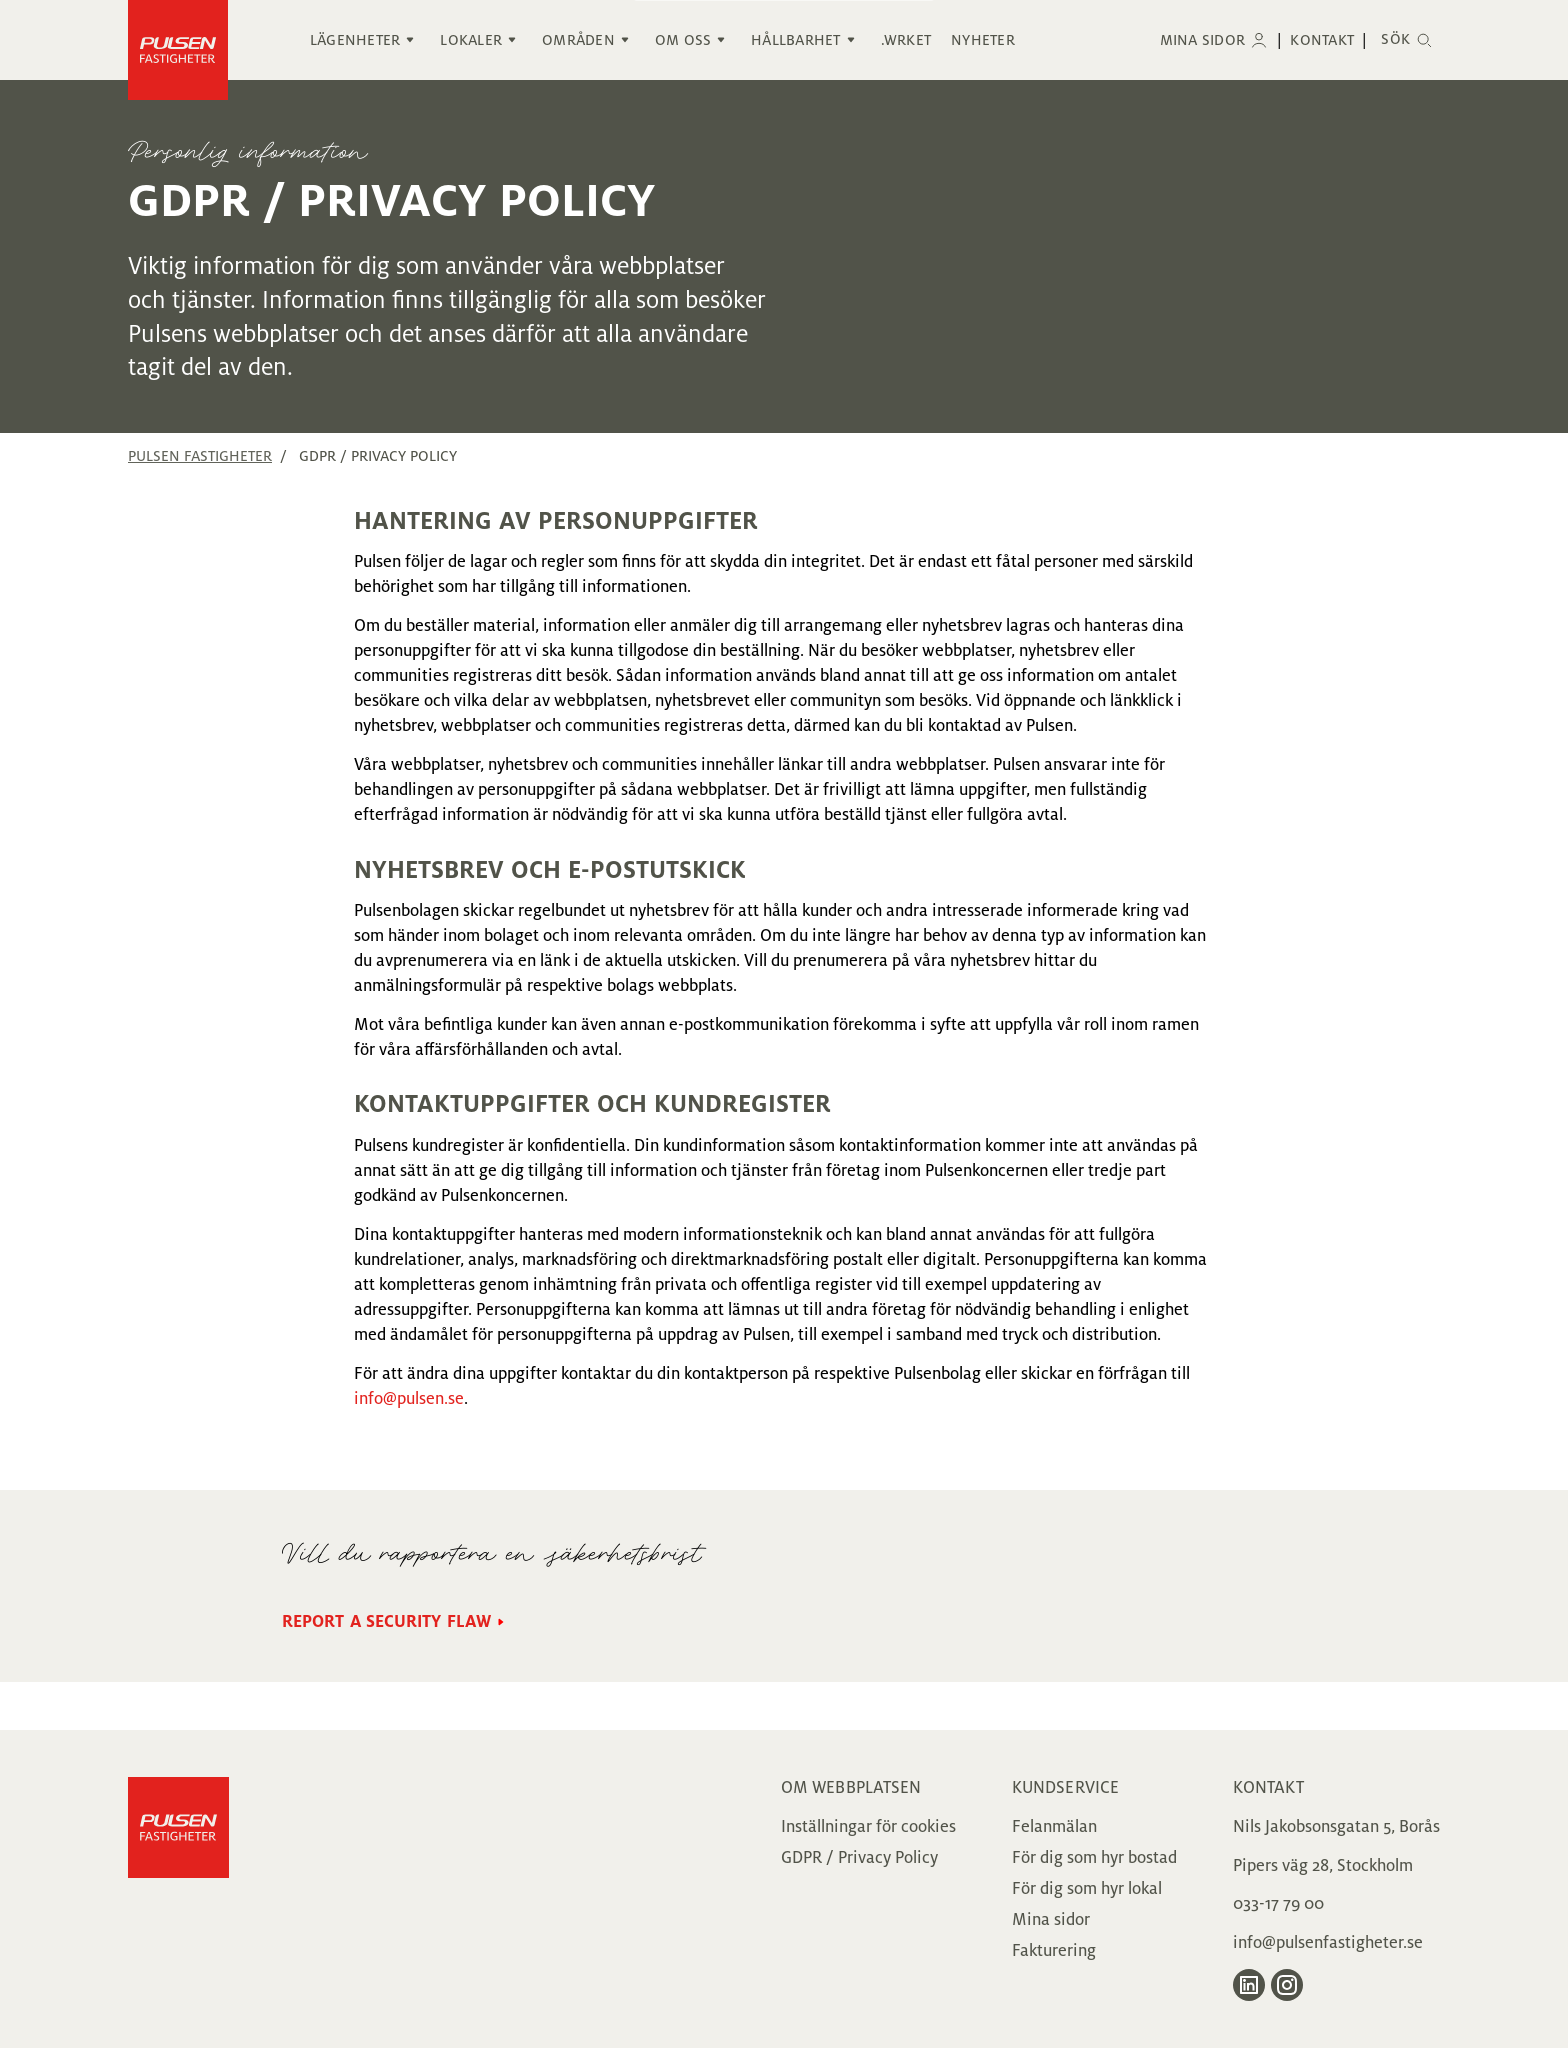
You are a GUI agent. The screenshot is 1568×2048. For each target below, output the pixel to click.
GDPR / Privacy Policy (859, 1858)
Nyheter (983, 40)
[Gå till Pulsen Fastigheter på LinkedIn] (1249, 1985)
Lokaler (471, 40)
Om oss (683, 40)
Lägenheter (355, 40)
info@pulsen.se (409, 1399)
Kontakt (1322, 40)
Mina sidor (1202, 40)
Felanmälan (1054, 1827)
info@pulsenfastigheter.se (1328, 1943)
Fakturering (1054, 1951)
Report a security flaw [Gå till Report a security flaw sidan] (386, 1622)
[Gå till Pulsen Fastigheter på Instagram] (1287, 1985)
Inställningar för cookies (868, 1827)
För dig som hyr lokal (1087, 1889)
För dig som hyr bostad (1094, 1858)
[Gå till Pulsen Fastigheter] (178, 1889)
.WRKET (906, 40)
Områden (578, 40)
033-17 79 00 (1278, 1904)
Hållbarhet (795, 40)
